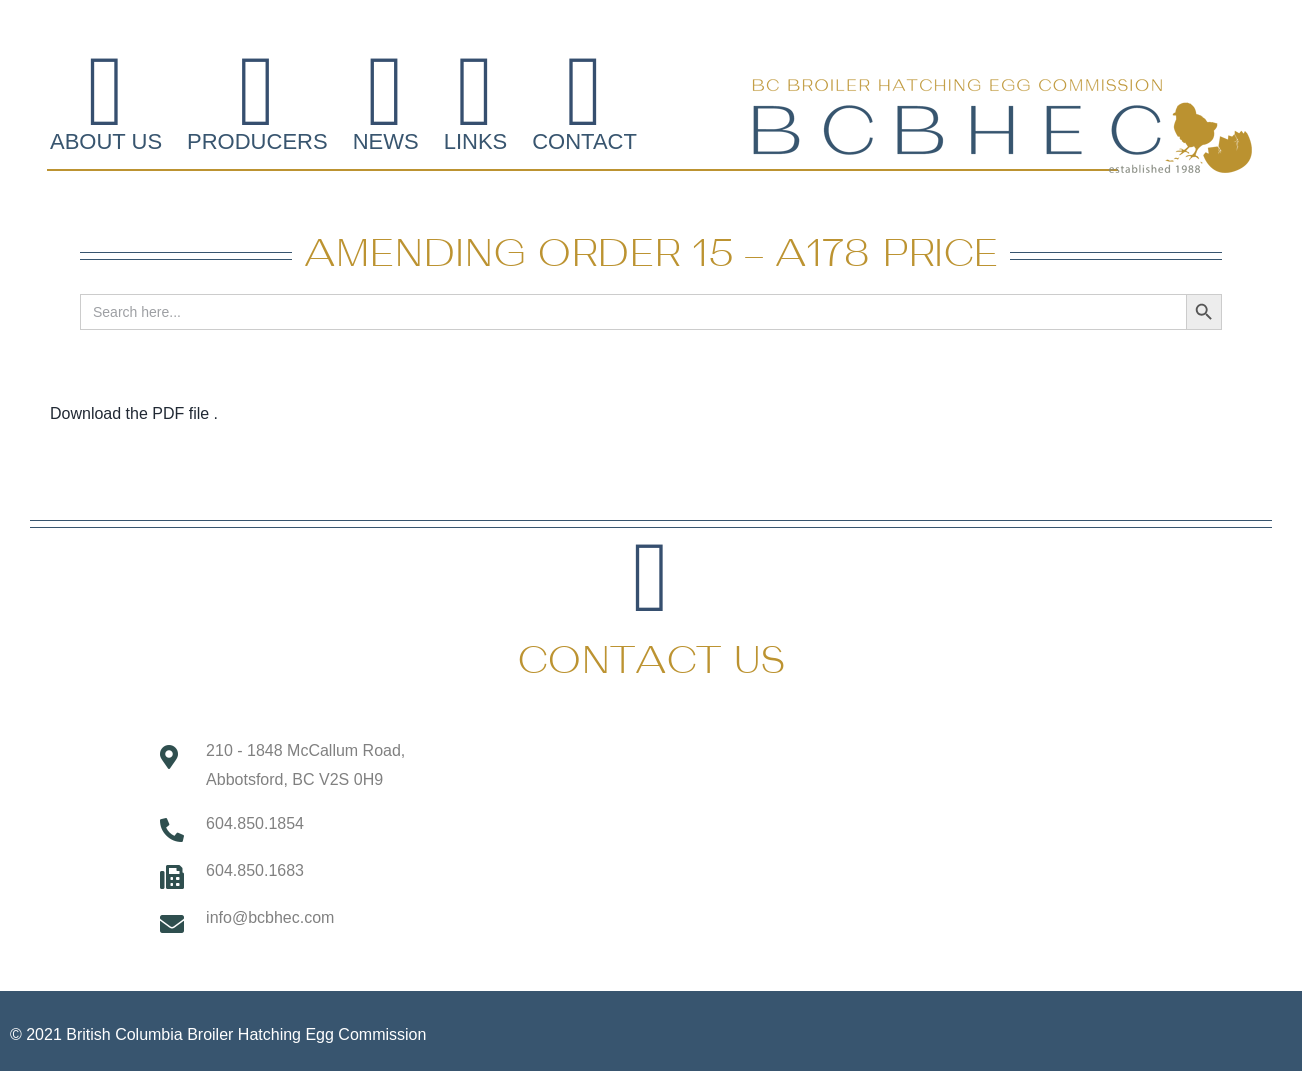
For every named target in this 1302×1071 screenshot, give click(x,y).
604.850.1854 (255, 823)
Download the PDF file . (134, 413)
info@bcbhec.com (270, 917)
